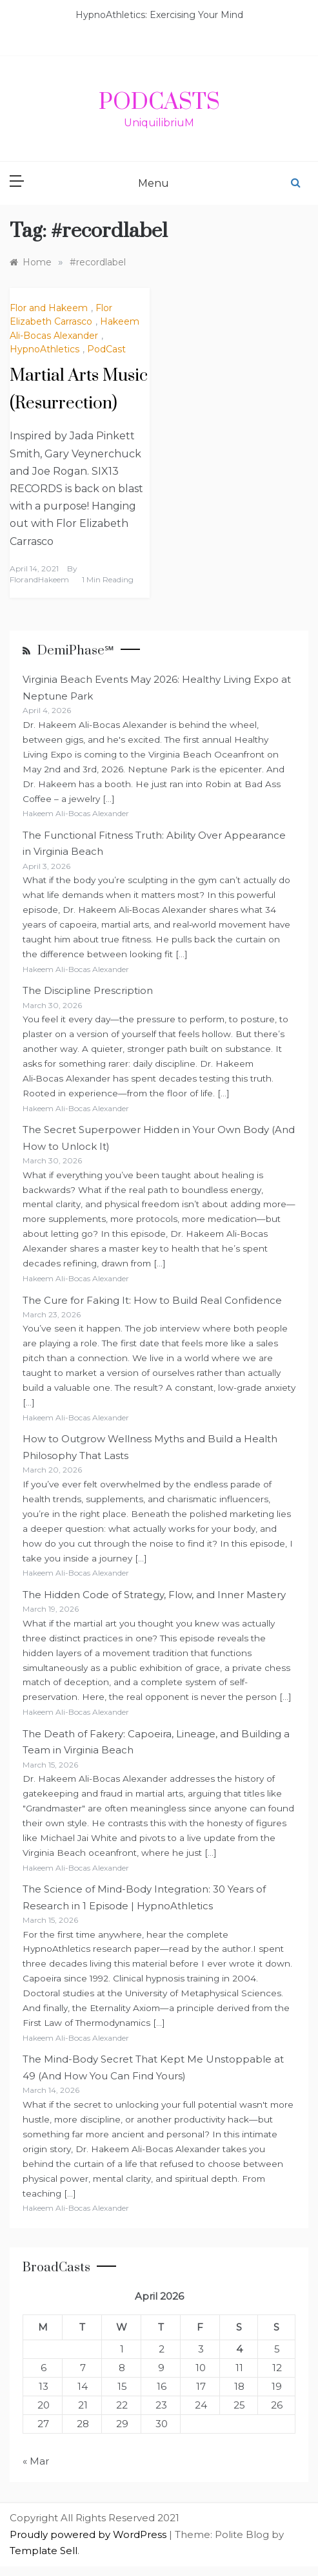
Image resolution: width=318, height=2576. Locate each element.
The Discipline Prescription (88, 990)
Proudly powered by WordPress (89, 2534)
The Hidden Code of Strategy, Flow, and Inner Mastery (154, 1595)
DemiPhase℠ (75, 651)
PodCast (106, 349)
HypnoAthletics (44, 349)
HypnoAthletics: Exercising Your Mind (159, 15)
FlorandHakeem (39, 579)
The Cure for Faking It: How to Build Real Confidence (152, 1300)
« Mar (36, 2461)
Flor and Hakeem (49, 308)
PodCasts (159, 102)
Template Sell (43, 2550)
